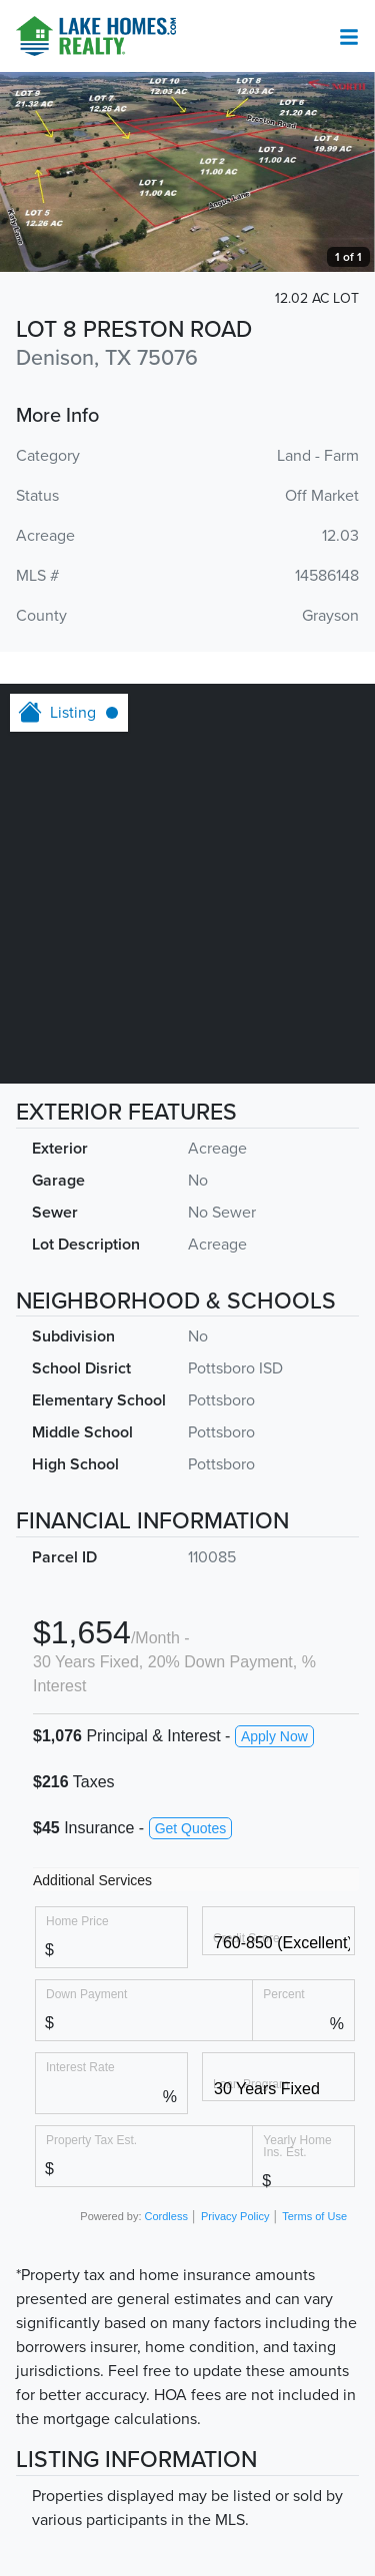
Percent (283, 1993)
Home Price (77, 1920)
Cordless (166, 2216)
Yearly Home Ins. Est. (297, 2145)
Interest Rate (80, 2066)
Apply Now (274, 1736)
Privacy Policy (235, 2216)
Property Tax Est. (91, 2139)
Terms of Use (314, 2216)
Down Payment (86, 1993)
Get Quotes (191, 1828)
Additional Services (92, 1880)
